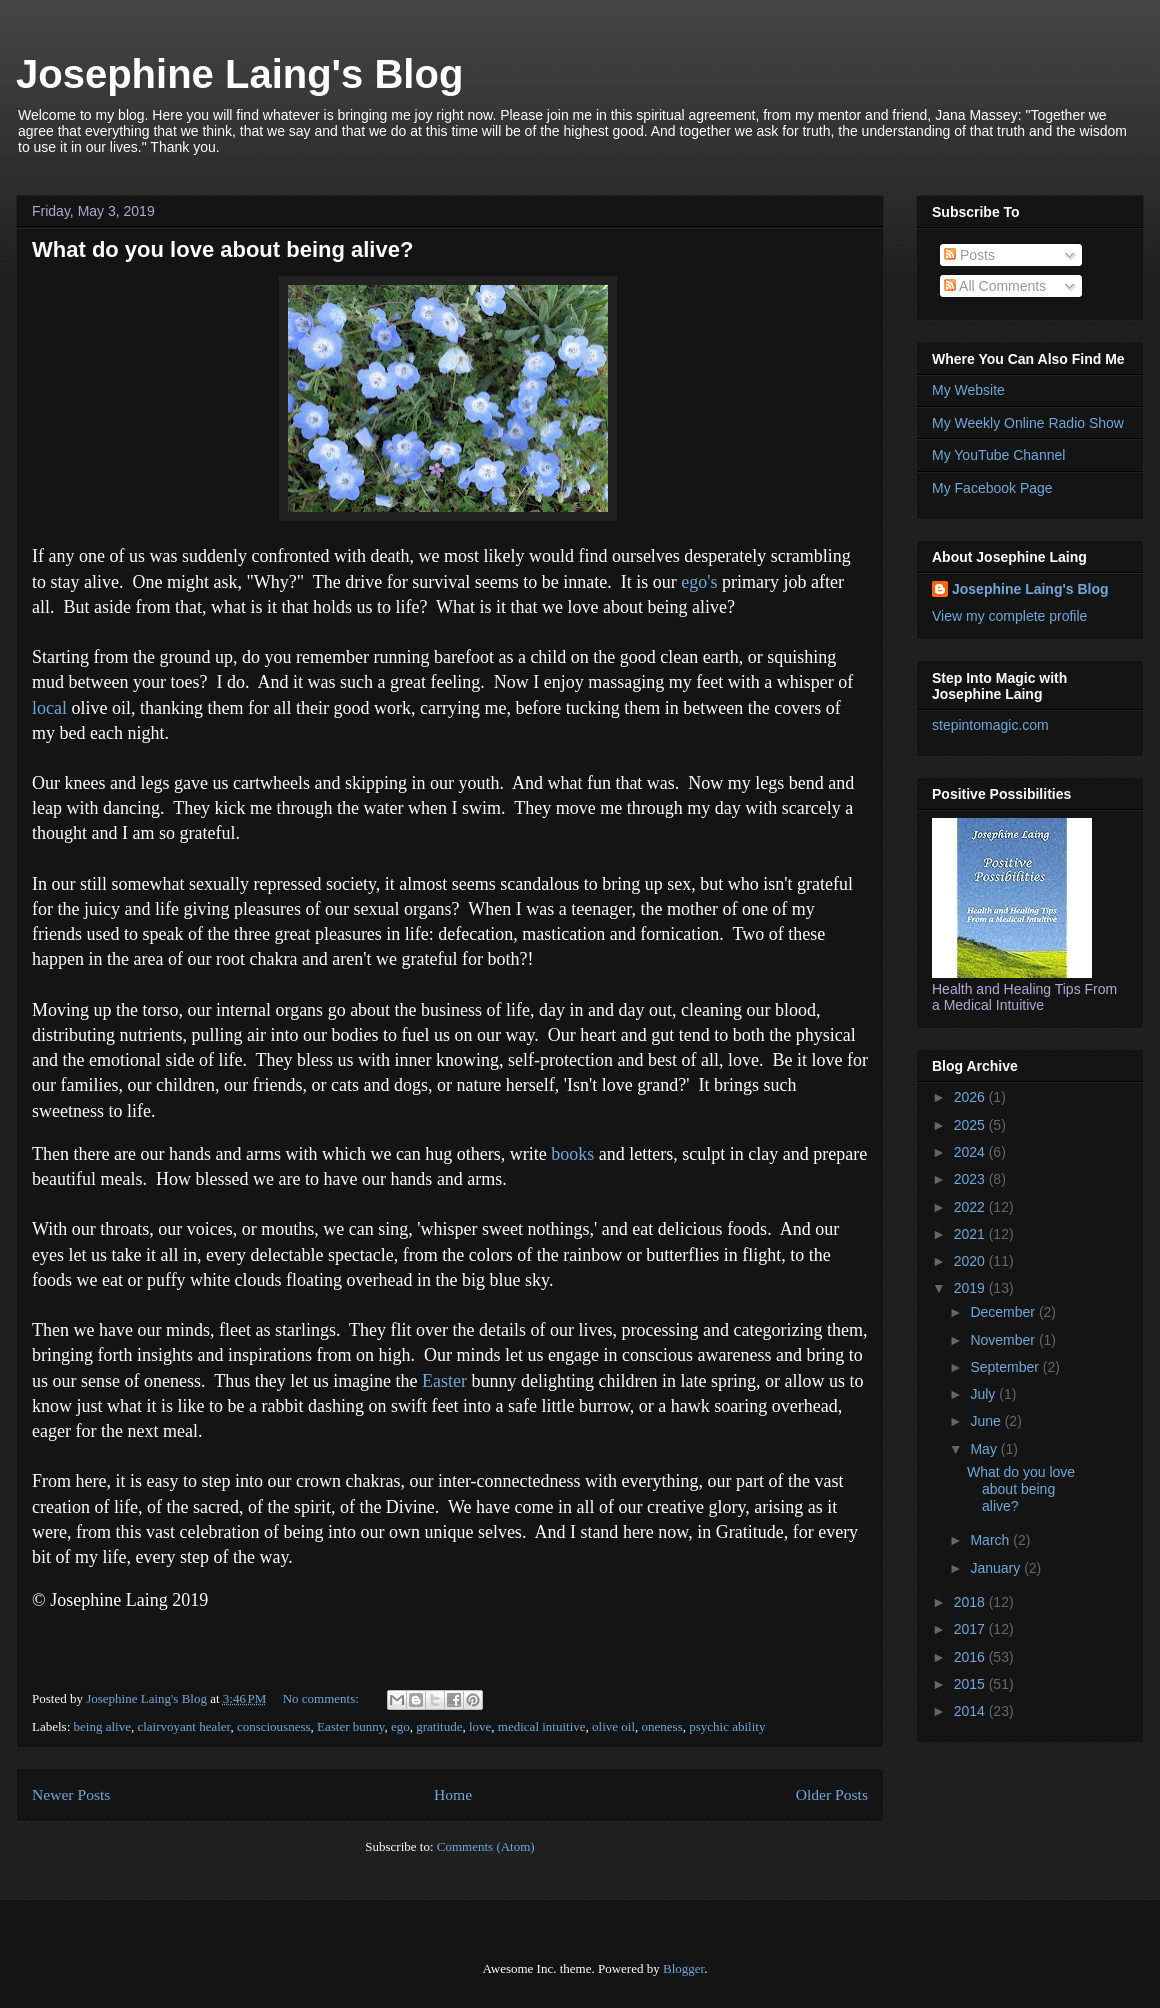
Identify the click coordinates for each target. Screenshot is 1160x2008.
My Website (968, 390)
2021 (971, 1234)
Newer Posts (71, 1794)
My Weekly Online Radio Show (1028, 423)
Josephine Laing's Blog (239, 74)
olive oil (613, 1726)
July (984, 1394)
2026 (971, 1097)
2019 (971, 1288)
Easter (446, 1381)
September (1006, 1367)
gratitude (439, 1726)
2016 (971, 1657)
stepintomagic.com (990, 725)
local (49, 708)
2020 (971, 1261)
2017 (971, 1629)
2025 (971, 1125)
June (987, 1421)
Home (453, 1794)
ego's (699, 582)
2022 (971, 1207)
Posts (969, 255)
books (572, 1154)
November (1004, 1340)
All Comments (995, 286)
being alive (102, 1726)
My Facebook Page (992, 488)
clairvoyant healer (183, 1726)
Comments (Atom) (486, 1846)
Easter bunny (350, 1726)
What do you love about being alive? (222, 249)
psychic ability (727, 1726)
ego (400, 1726)
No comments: (322, 1698)
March (991, 1540)
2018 (971, 1602)
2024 (971, 1152)
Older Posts (832, 1794)
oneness (662, 1726)
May (985, 1449)
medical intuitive (542, 1726)
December (1004, 1312)
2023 (971, 1179)
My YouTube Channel (998, 455)
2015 (971, 1684)
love (480, 1726)
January (997, 1568)
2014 (971, 1711)
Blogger (683, 1968)
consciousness (274, 1726)
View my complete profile (1009, 616)
